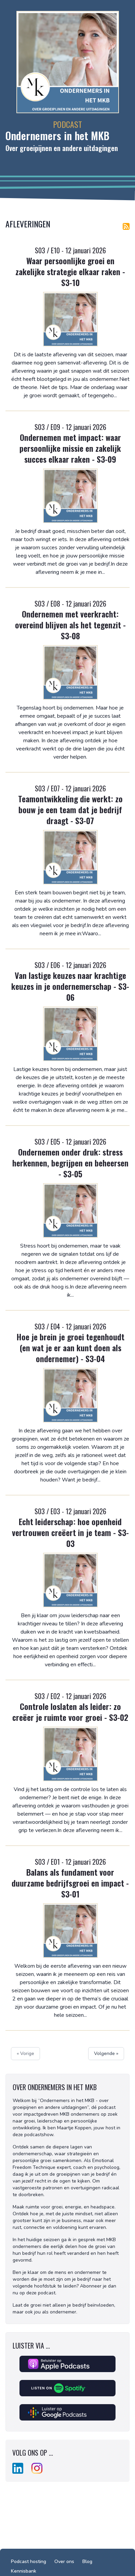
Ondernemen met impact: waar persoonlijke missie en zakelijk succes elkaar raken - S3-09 (70, 448)
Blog (87, 2561)
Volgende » (106, 2053)
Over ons (64, 2561)
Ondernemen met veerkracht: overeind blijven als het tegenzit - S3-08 (70, 625)
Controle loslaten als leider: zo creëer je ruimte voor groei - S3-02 (70, 1711)
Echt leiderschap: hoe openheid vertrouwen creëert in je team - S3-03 (70, 1532)
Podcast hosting (28, 2561)
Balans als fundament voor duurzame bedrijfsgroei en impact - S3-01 (70, 1883)
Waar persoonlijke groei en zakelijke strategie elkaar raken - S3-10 (70, 271)
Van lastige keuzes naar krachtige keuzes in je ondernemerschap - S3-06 (70, 986)
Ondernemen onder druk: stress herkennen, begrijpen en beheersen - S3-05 (70, 1163)
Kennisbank (23, 2571)
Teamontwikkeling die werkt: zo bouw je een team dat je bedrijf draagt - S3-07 (70, 809)
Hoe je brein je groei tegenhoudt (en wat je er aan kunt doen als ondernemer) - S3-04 (70, 1347)
